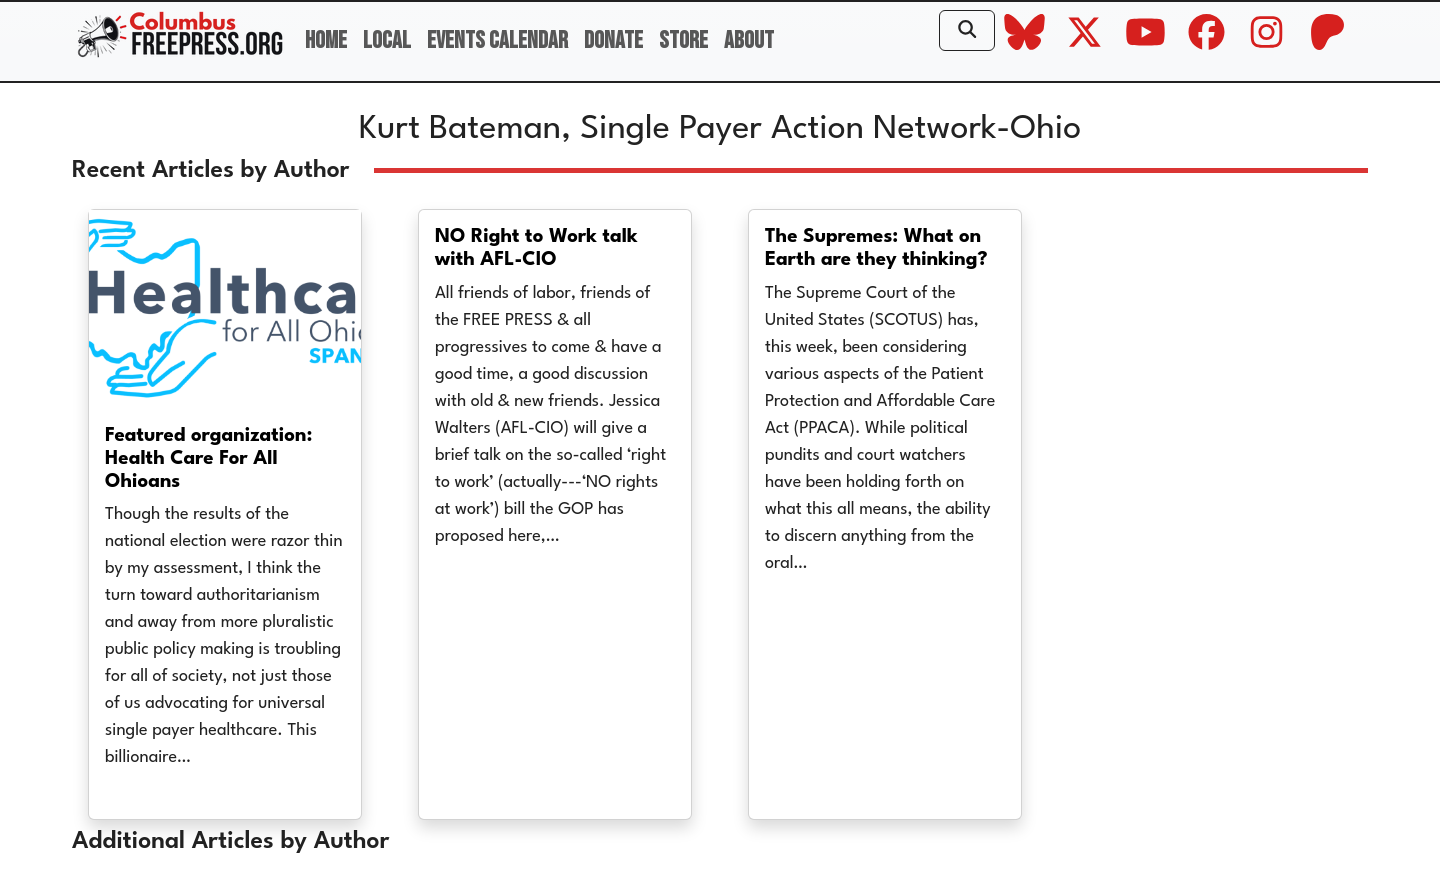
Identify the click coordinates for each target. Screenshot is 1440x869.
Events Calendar (497, 40)
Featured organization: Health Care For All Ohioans (208, 459)
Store (683, 40)
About (749, 40)
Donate (613, 40)
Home (326, 40)
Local (387, 40)
